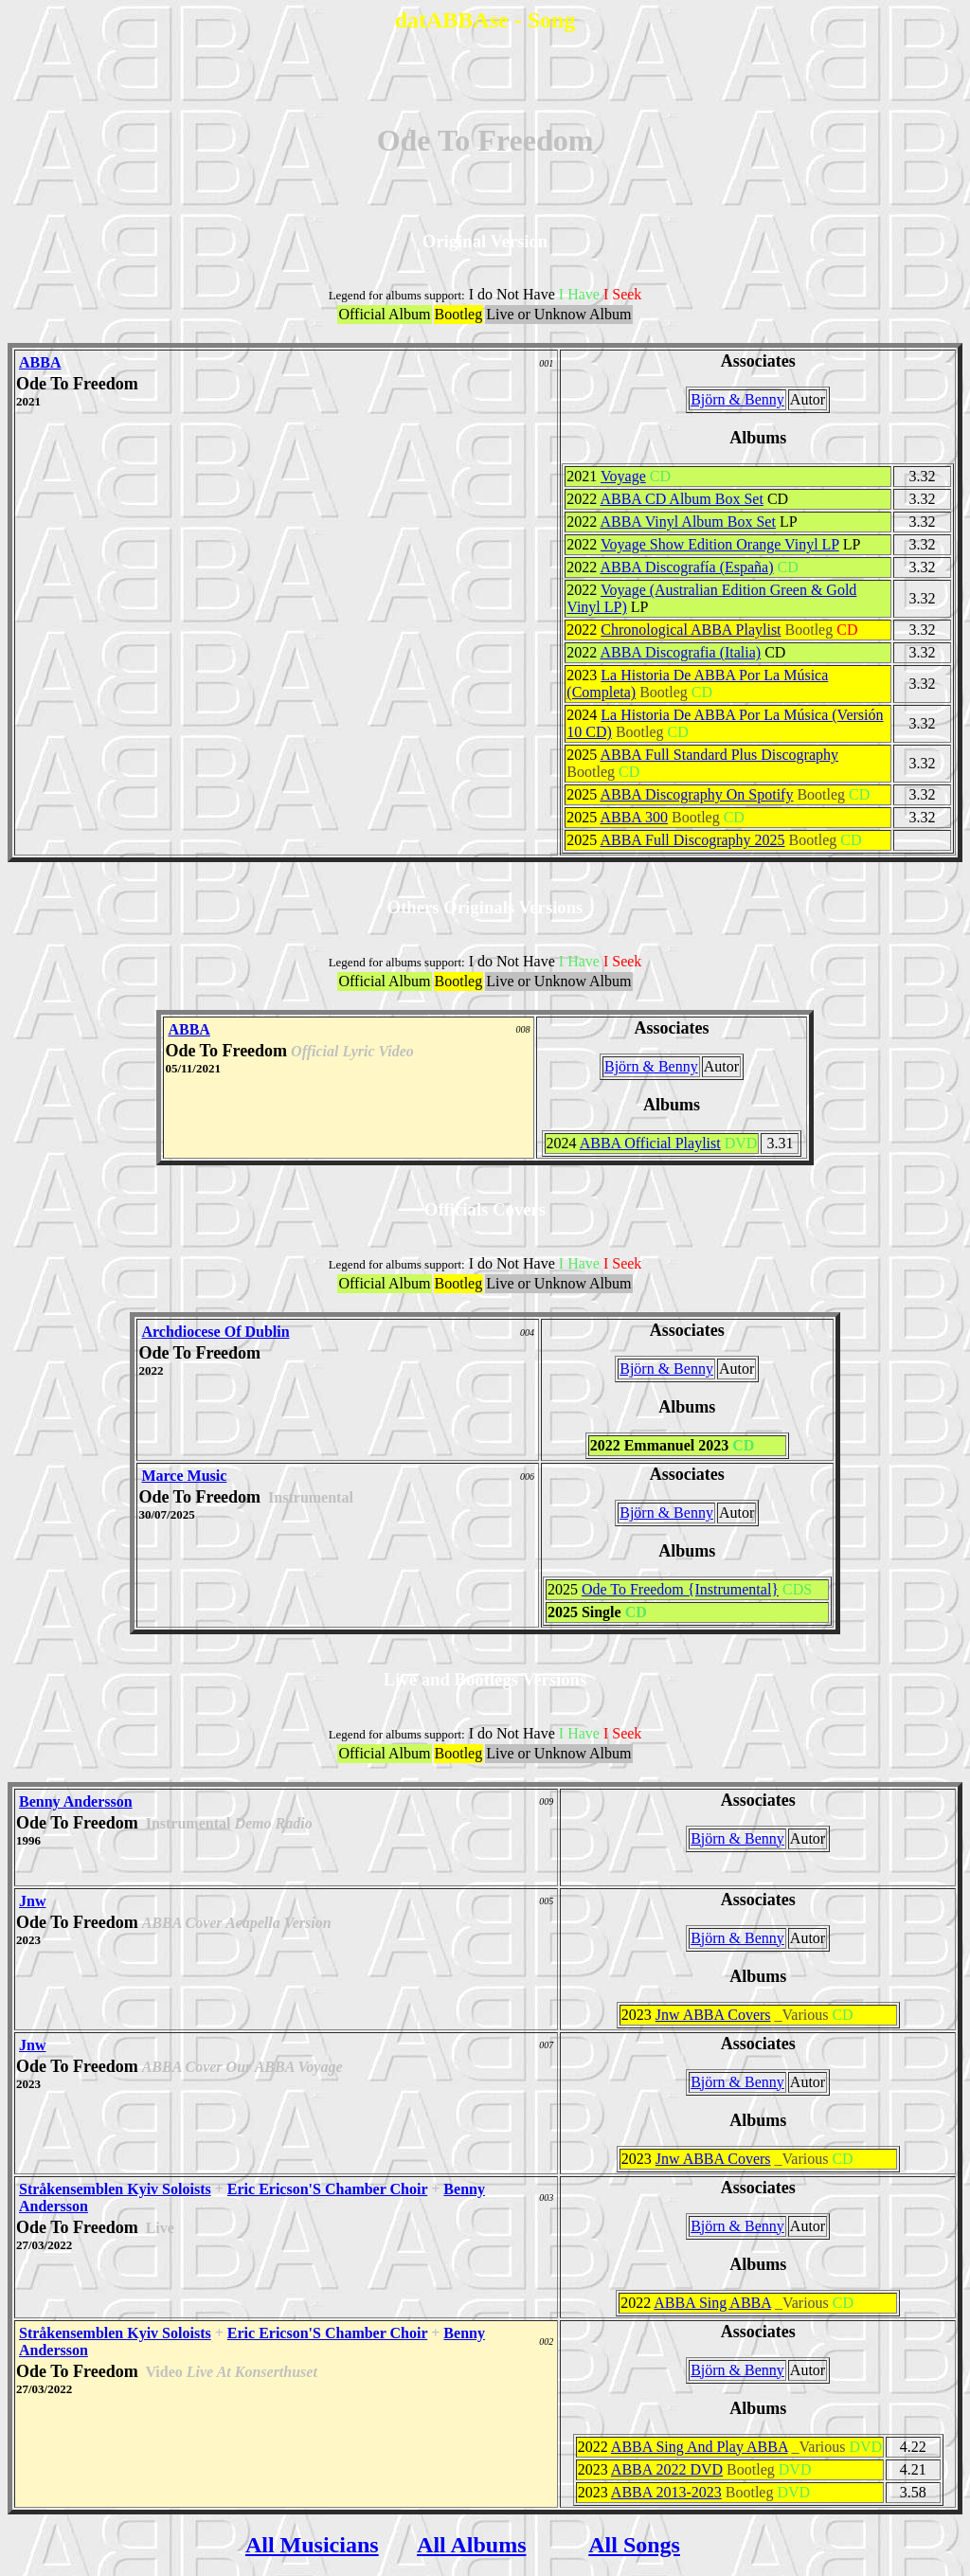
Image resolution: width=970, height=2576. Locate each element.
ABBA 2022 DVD (667, 2469)
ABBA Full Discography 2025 (692, 840)
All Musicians (312, 2544)
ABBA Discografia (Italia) (680, 652)
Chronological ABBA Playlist (691, 629)
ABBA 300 (634, 817)
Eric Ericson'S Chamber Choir (327, 2189)
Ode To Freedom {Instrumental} (680, 1589)
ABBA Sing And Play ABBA (699, 2447)
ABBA (40, 362)
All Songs (634, 2544)
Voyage (623, 476)
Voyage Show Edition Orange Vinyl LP (720, 544)
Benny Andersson (76, 1801)
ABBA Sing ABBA (712, 2303)
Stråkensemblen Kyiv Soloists (115, 2189)
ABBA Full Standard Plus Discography (719, 755)
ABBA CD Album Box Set (681, 499)
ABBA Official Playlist (650, 1143)
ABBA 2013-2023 (666, 2492)
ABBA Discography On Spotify (696, 794)
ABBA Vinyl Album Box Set (687, 521)
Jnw (32, 1901)
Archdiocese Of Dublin (215, 1332)
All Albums (471, 2544)
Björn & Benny (737, 399)
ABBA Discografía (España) (686, 567)
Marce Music (183, 1476)
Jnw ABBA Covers (713, 2015)
